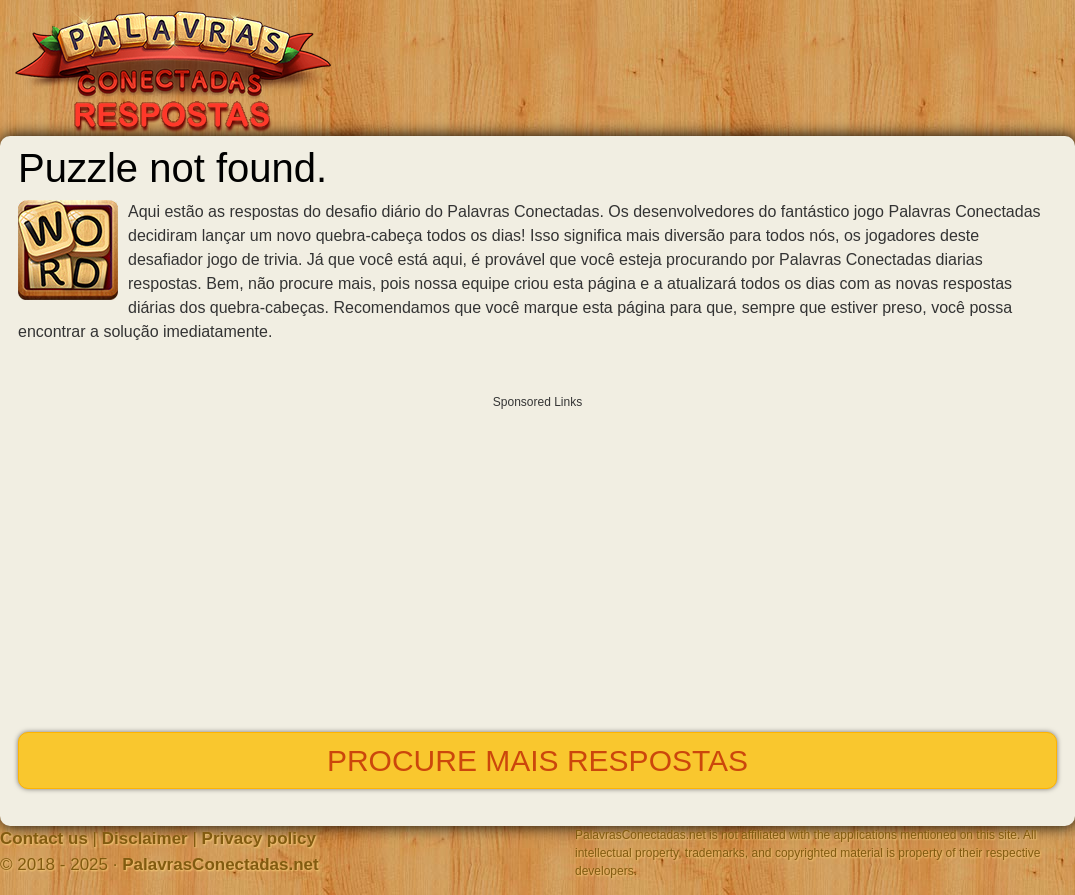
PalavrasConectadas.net (220, 864)
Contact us (44, 838)
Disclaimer (145, 838)
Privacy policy (259, 838)
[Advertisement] (537, 559)
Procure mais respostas (537, 760)
